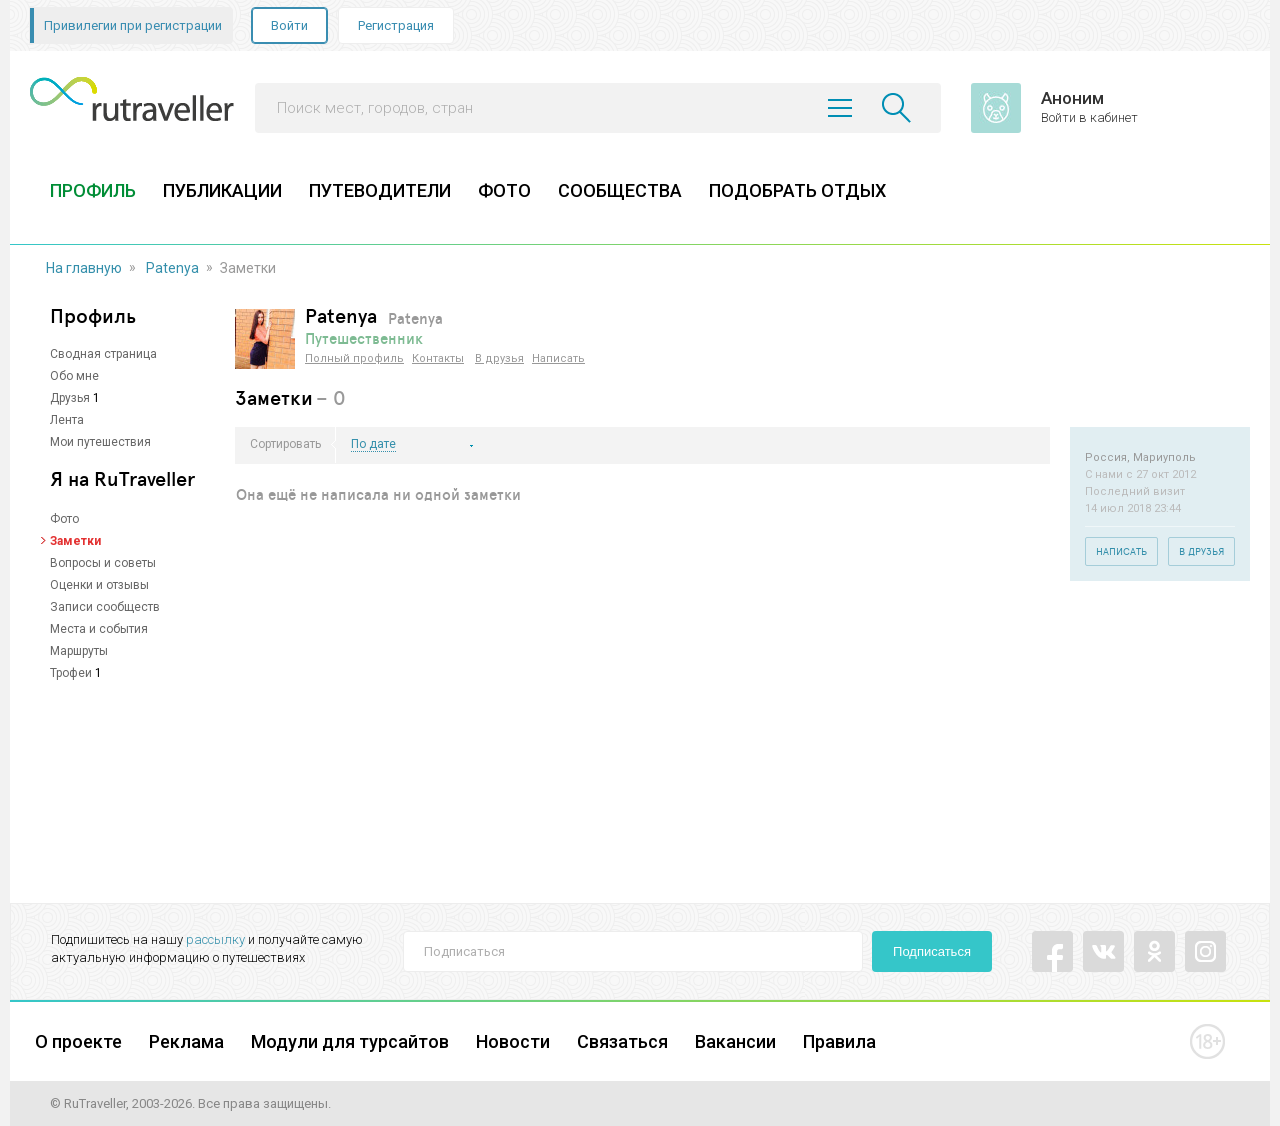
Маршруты (79, 651)
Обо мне (74, 376)
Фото (64, 519)
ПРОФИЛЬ (93, 190)
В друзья (499, 358)
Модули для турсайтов (350, 1041)
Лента (67, 420)
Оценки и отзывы (99, 585)
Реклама (186, 1041)
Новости (513, 1041)
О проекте (78, 1041)
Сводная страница (103, 354)
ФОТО (504, 190)
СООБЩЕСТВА (620, 190)
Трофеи (71, 673)
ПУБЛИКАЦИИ (222, 190)
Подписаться (932, 951)
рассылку (215, 939)
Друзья (70, 398)
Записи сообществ (105, 607)
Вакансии (735, 1041)
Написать (558, 358)
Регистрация (396, 25)
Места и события (99, 629)
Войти (289, 25)
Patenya (172, 268)
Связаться (622, 1041)
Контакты (438, 358)
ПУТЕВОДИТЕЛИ (380, 190)
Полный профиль (354, 358)
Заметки (75, 541)
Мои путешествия (100, 442)
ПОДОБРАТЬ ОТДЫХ (797, 190)
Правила (839, 1041)
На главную (84, 268)
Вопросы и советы (103, 563)
